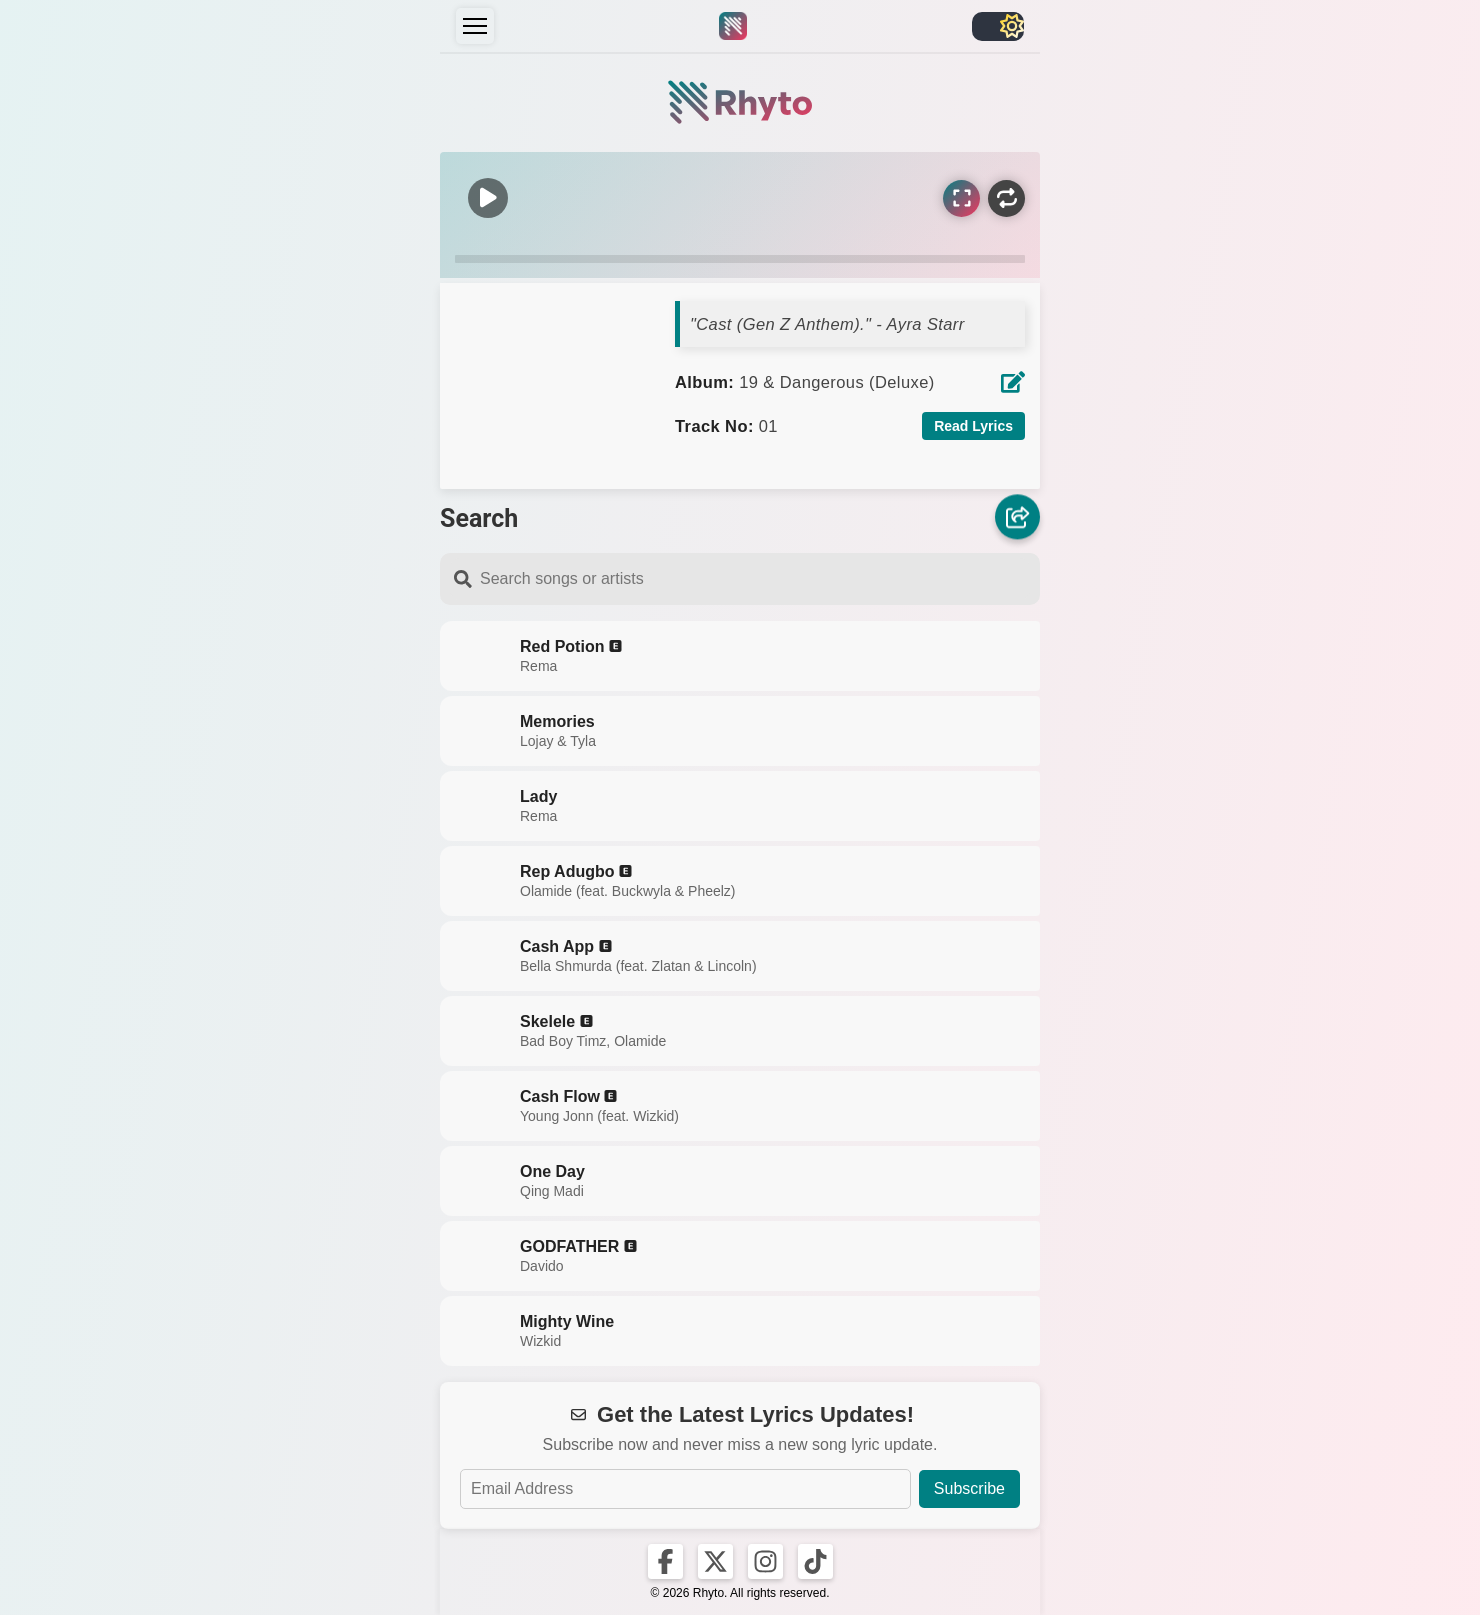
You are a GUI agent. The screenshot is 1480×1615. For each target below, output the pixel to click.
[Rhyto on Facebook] (665, 1561)
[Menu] (475, 26)
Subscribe (969, 1488)
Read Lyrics (973, 426)
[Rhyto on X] (715, 1561)
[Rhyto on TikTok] (815, 1561)
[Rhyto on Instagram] (765, 1561)
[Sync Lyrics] (961, 198)
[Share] (1017, 514)
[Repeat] (1006, 198)
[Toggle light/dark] (998, 26)
